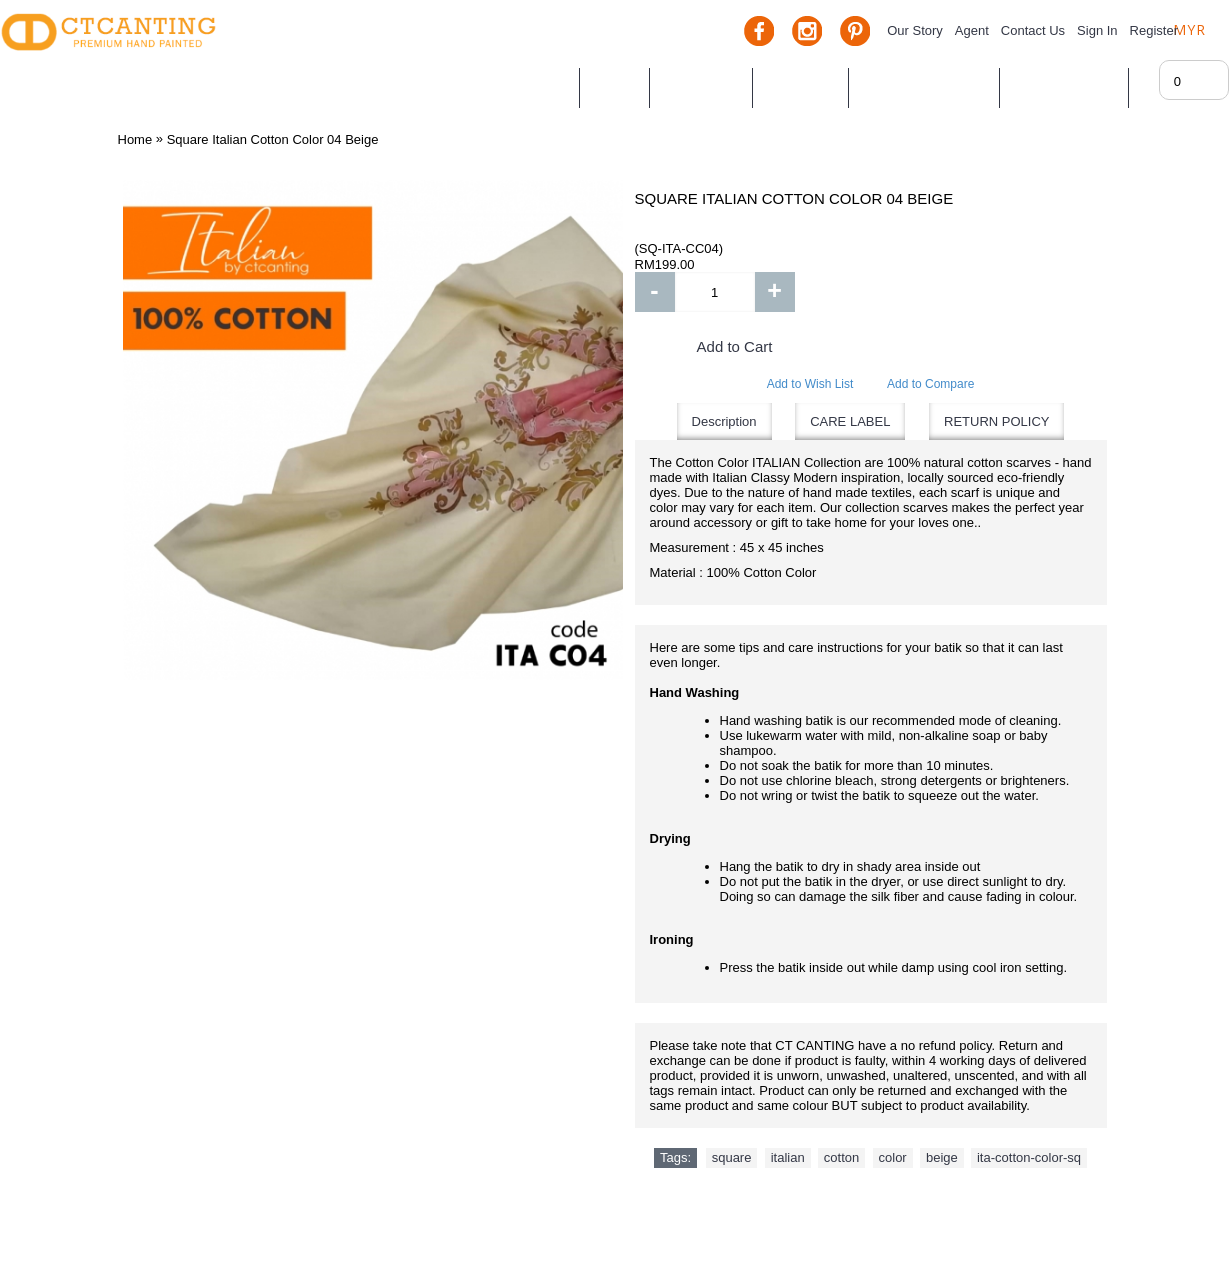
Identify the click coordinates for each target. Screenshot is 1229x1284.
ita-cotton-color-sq (1029, 1157)
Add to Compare (930, 384)
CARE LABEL (850, 421)
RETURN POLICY (996, 421)
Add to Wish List (810, 384)
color (893, 1157)
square (732, 1157)
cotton (841, 1157)
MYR (1189, 29)
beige (942, 1157)
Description (724, 421)
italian (788, 1157)
